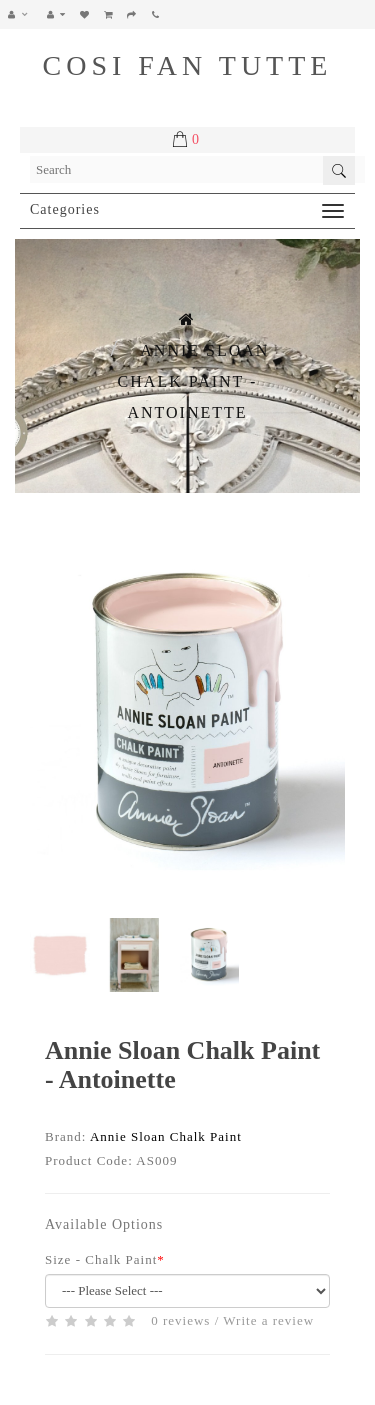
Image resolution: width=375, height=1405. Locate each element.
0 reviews (180, 1320)
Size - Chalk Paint (101, 1259)
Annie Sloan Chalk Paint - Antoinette (194, 381)
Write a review (268, 1320)
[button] (23, 14)
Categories (65, 209)
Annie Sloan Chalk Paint (166, 1136)
